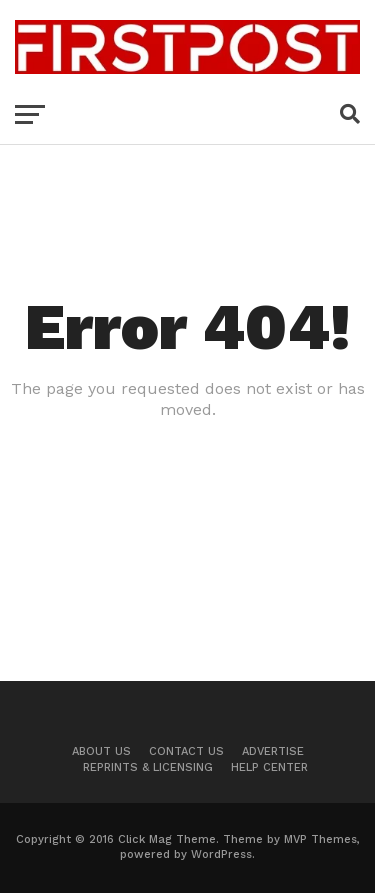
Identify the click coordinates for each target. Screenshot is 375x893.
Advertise (273, 751)
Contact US (186, 751)
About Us (101, 751)
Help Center (269, 767)
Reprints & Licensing (148, 767)
